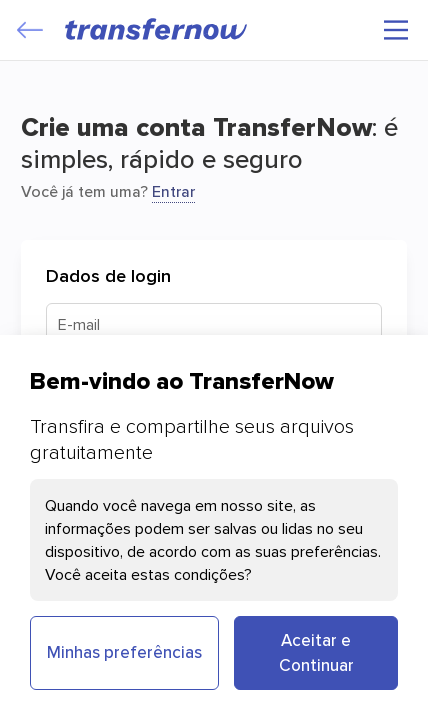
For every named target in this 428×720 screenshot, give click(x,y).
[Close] (30, 30)
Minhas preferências (124, 652)
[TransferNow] (157, 29)
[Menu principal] (396, 30)
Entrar (173, 191)
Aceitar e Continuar (316, 653)
